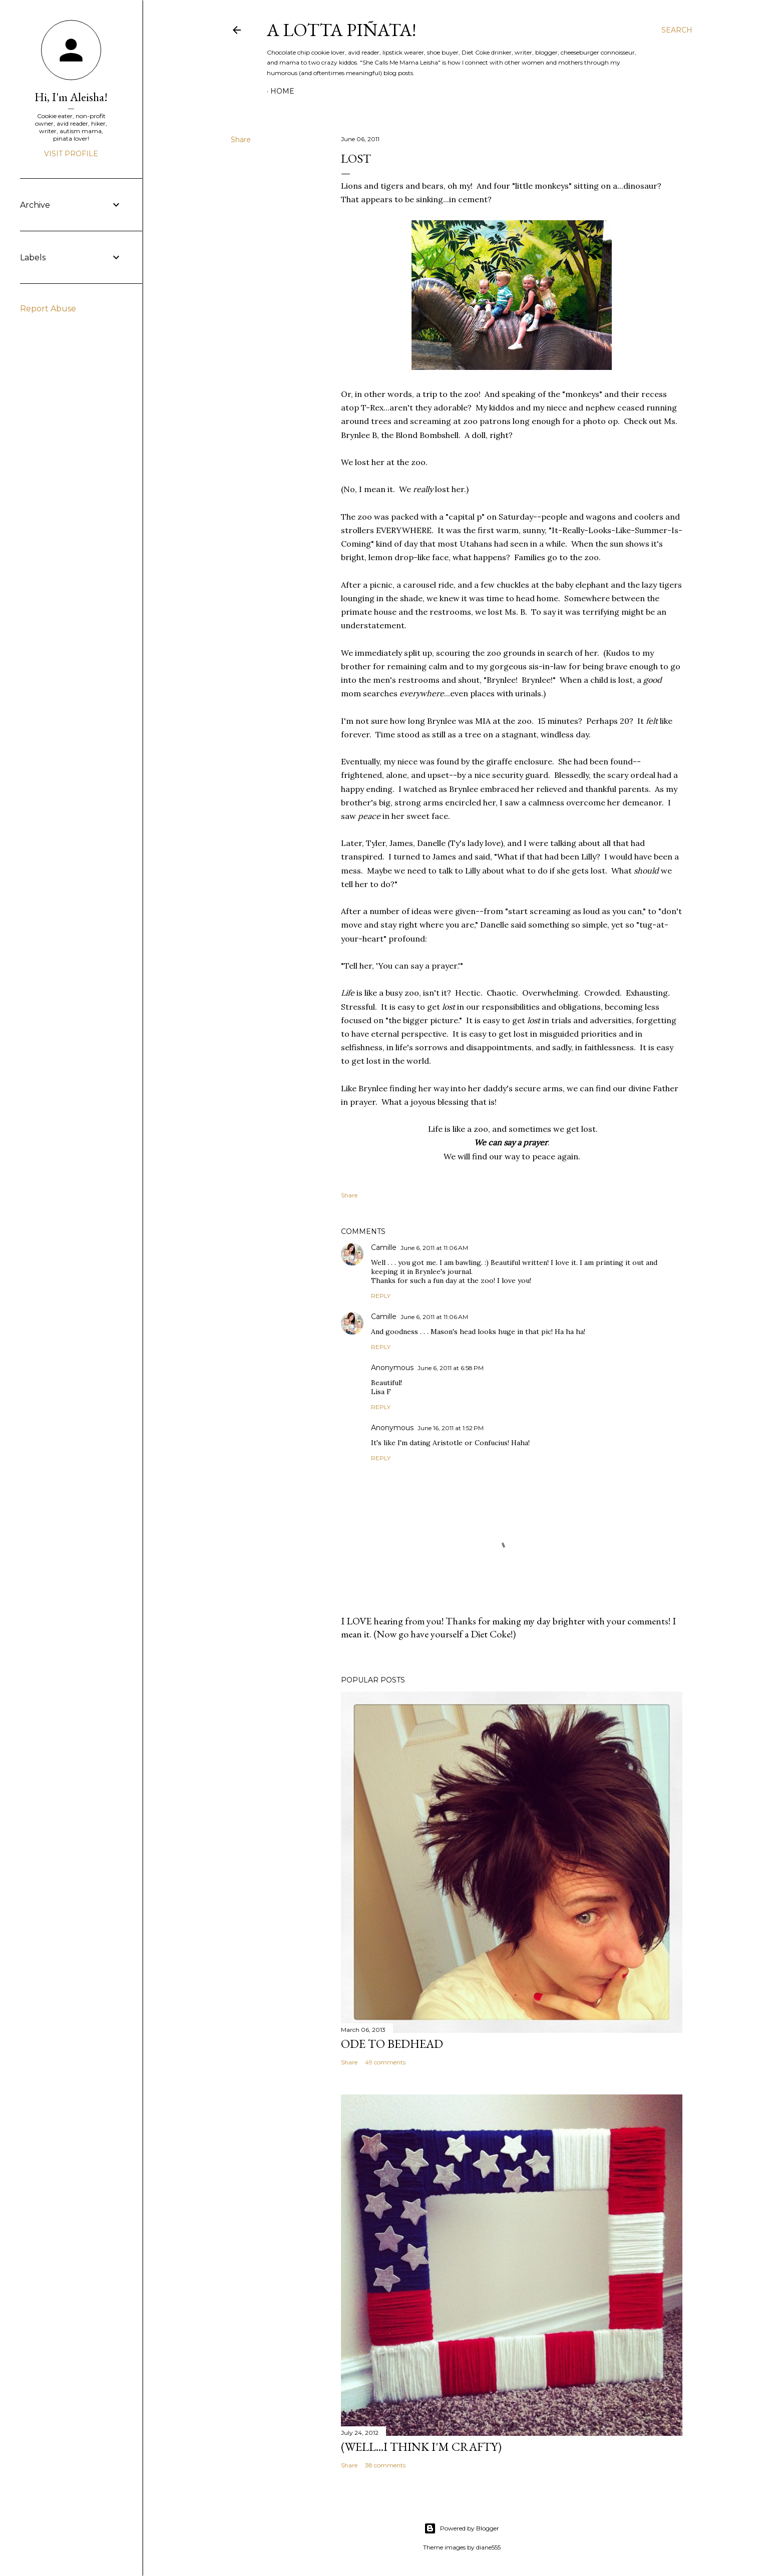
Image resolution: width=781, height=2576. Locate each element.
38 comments (385, 2465)
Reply (380, 1296)
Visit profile (71, 153)
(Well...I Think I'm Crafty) (421, 2446)
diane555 (488, 2547)
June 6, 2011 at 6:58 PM (451, 1368)
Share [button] (241, 139)
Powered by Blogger (461, 2528)
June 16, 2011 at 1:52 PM (451, 1428)
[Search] (676, 30)
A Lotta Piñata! (341, 30)
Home (282, 91)
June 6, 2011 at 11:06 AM (434, 1247)
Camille (384, 1247)
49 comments (385, 2062)
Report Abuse (48, 308)
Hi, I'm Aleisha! (71, 97)
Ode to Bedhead (392, 2043)
